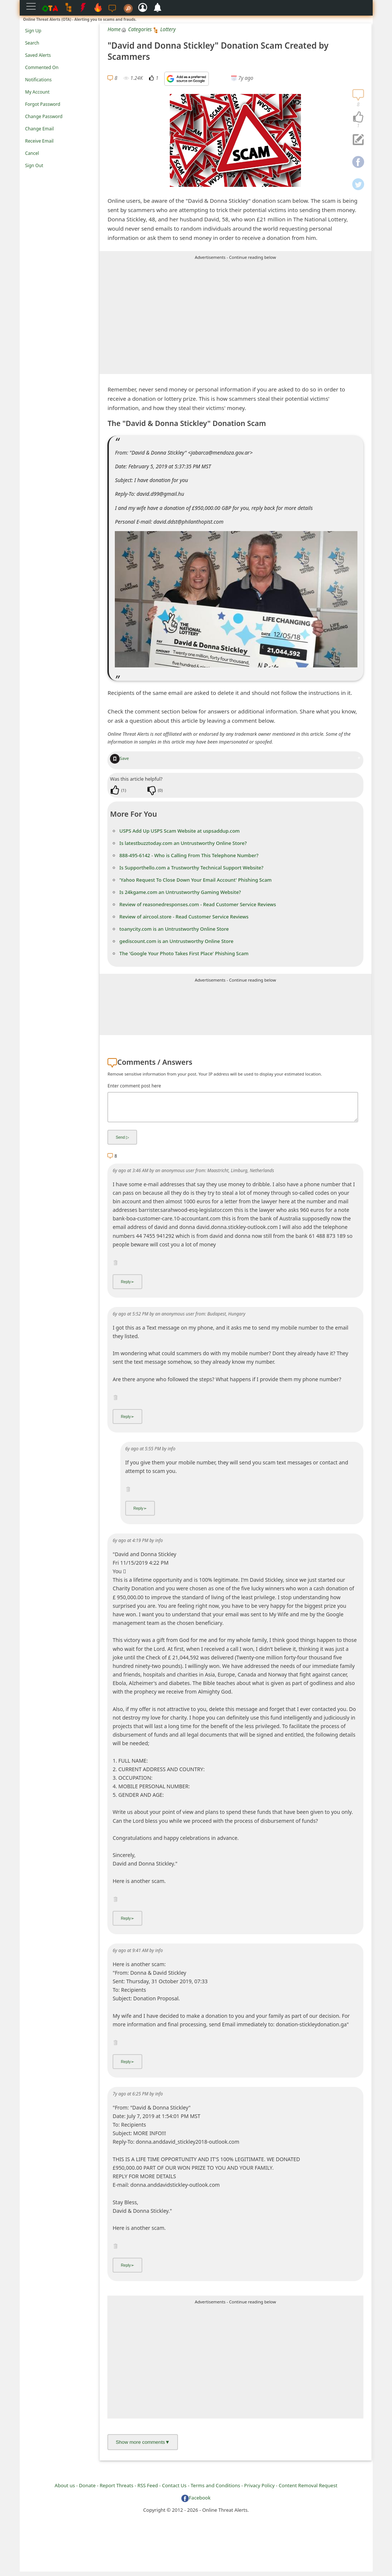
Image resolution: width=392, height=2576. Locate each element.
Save (119, 758)
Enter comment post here (134, 1086)
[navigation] (358, 117)
